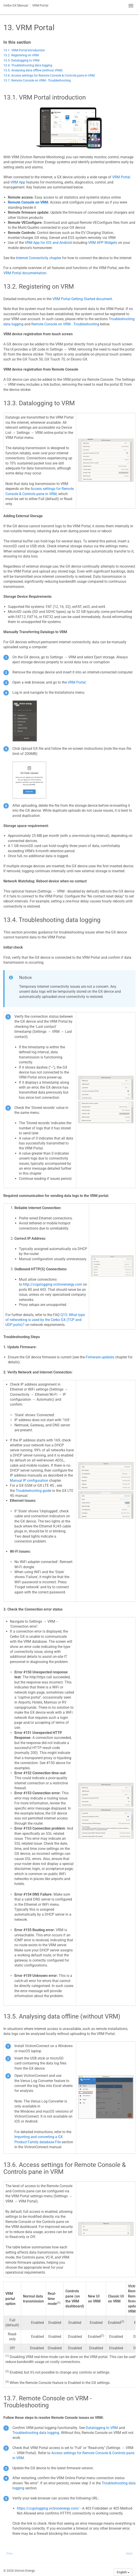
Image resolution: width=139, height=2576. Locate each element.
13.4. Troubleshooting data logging (27, 65)
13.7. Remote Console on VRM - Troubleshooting (37, 80)
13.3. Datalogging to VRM (21, 60)
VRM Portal (121, 177)
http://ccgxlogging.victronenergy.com (52, 1284)
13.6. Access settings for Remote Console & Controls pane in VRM (49, 75)
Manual (15, 5)
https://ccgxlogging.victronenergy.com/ (48, 2508)
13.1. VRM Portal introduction (24, 50)
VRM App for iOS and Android (48, 242)
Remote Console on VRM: (28, 202)
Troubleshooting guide (33, 1491)
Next (129, 2553)
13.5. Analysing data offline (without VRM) (33, 70)
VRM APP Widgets (102, 242)
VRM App (17, 182)
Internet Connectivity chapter (38, 258)
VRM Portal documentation (24, 273)
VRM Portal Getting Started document (82, 299)
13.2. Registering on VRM (21, 55)
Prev (10, 2553)
